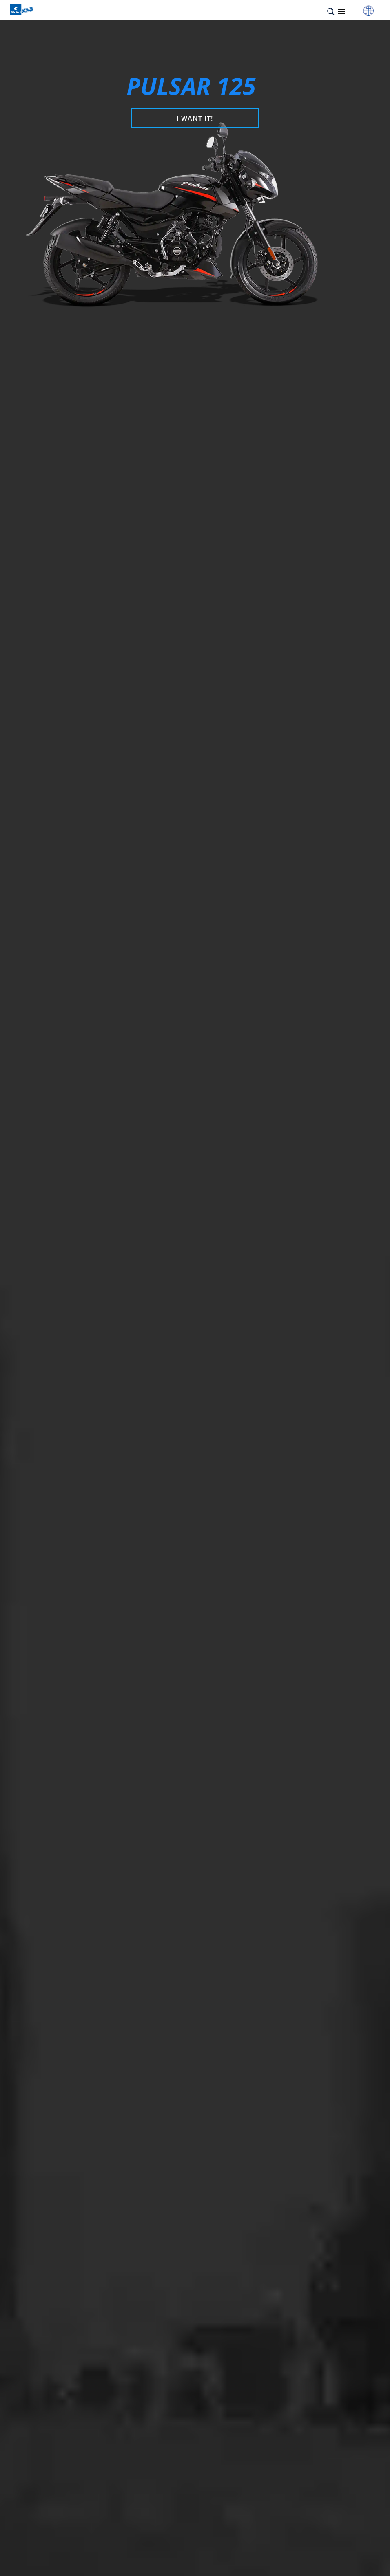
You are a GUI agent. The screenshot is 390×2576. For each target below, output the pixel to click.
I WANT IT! (195, 118)
